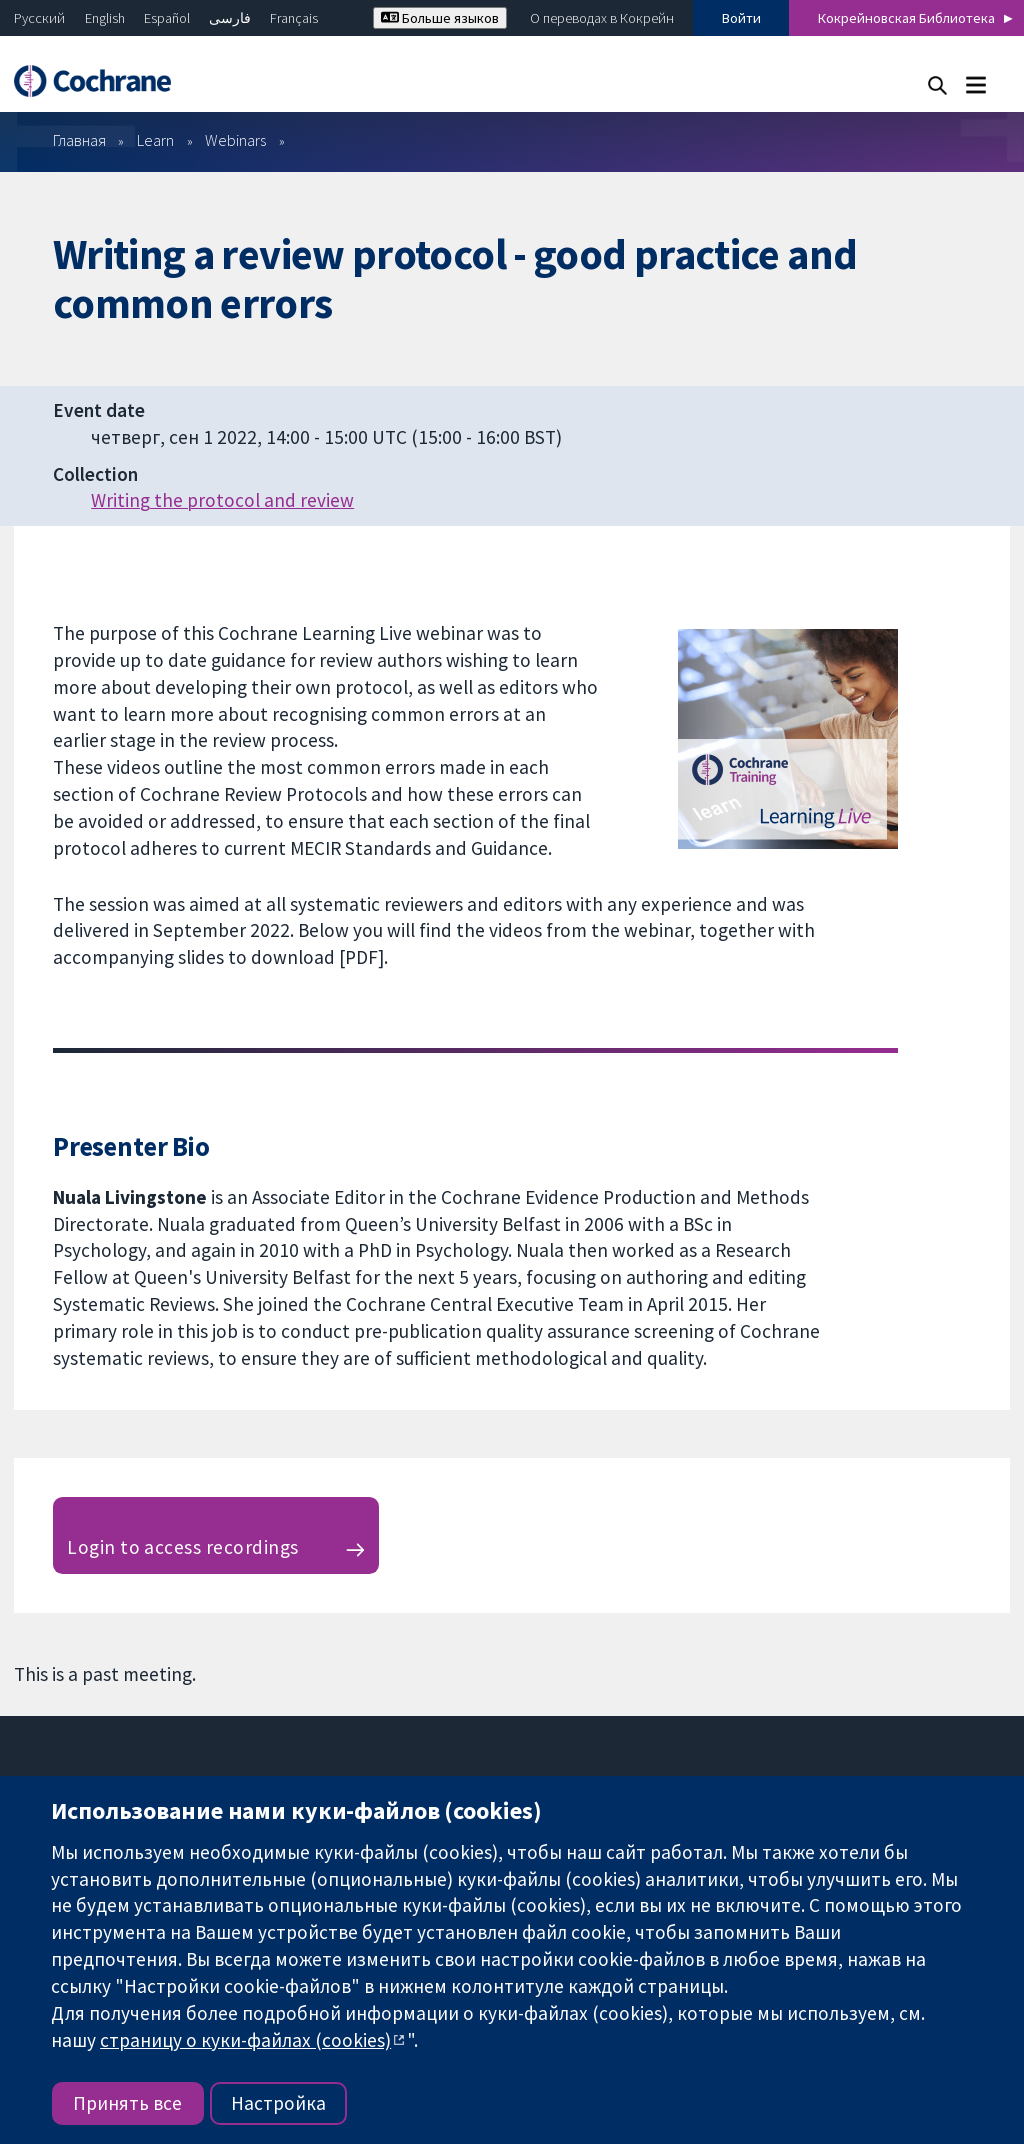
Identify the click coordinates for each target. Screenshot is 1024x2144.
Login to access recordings (182, 1547)
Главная (79, 140)
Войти (741, 18)
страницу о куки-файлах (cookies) (245, 2040)
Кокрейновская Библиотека (906, 18)
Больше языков (440, 18)
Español (167, 18)
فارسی (230, 18)
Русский (39, 18)
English (105, 18)
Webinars (235, 140)
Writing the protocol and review (222, 500)
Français (294, 18)
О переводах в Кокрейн (602, 18)
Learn (155, 140)
